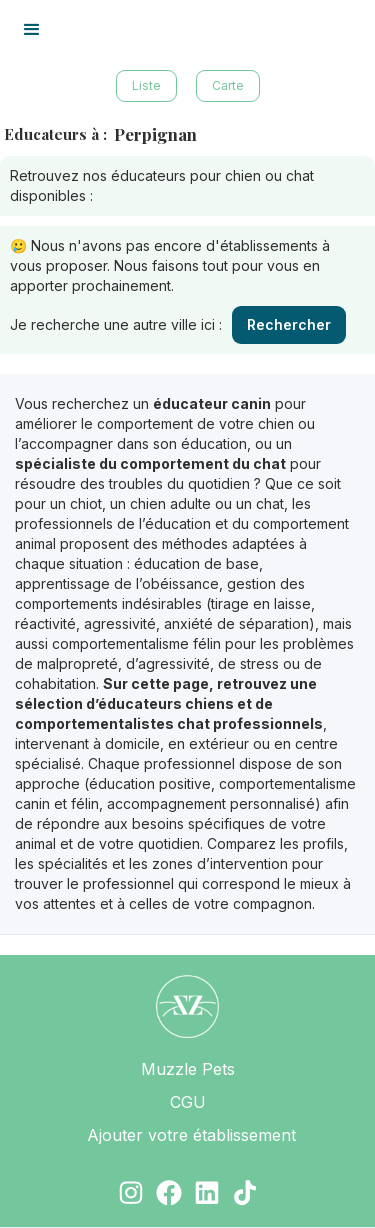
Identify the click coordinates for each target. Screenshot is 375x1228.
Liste (146, 85)
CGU (188, 1102)
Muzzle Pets (188, 1069)
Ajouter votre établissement (191, 1135)
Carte (228, 85)
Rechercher (289, 324)
